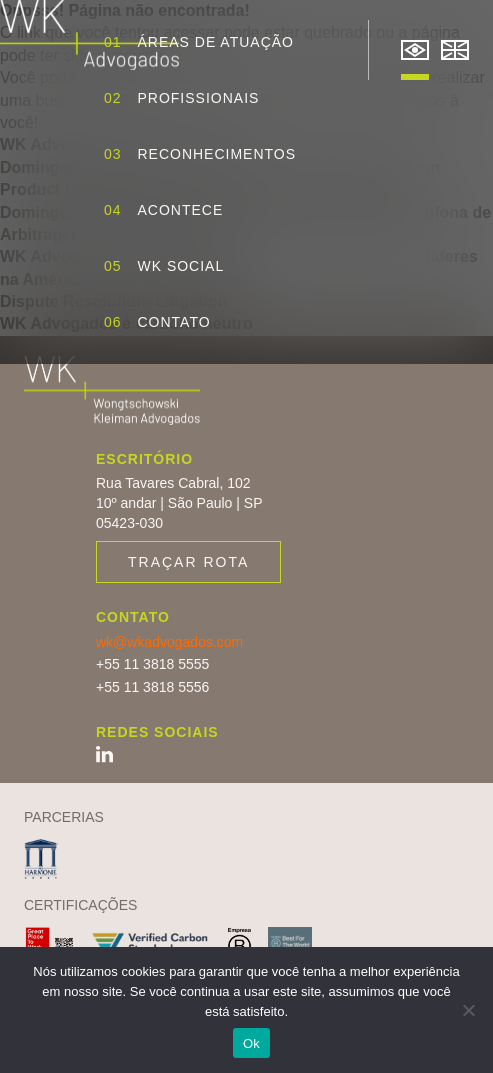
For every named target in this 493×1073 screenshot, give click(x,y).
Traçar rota (188, 562)
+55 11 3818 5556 (152, 687)
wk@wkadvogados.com (169, 642)
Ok (251, 1043)
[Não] (468, 1010)
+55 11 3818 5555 (152, 664)
